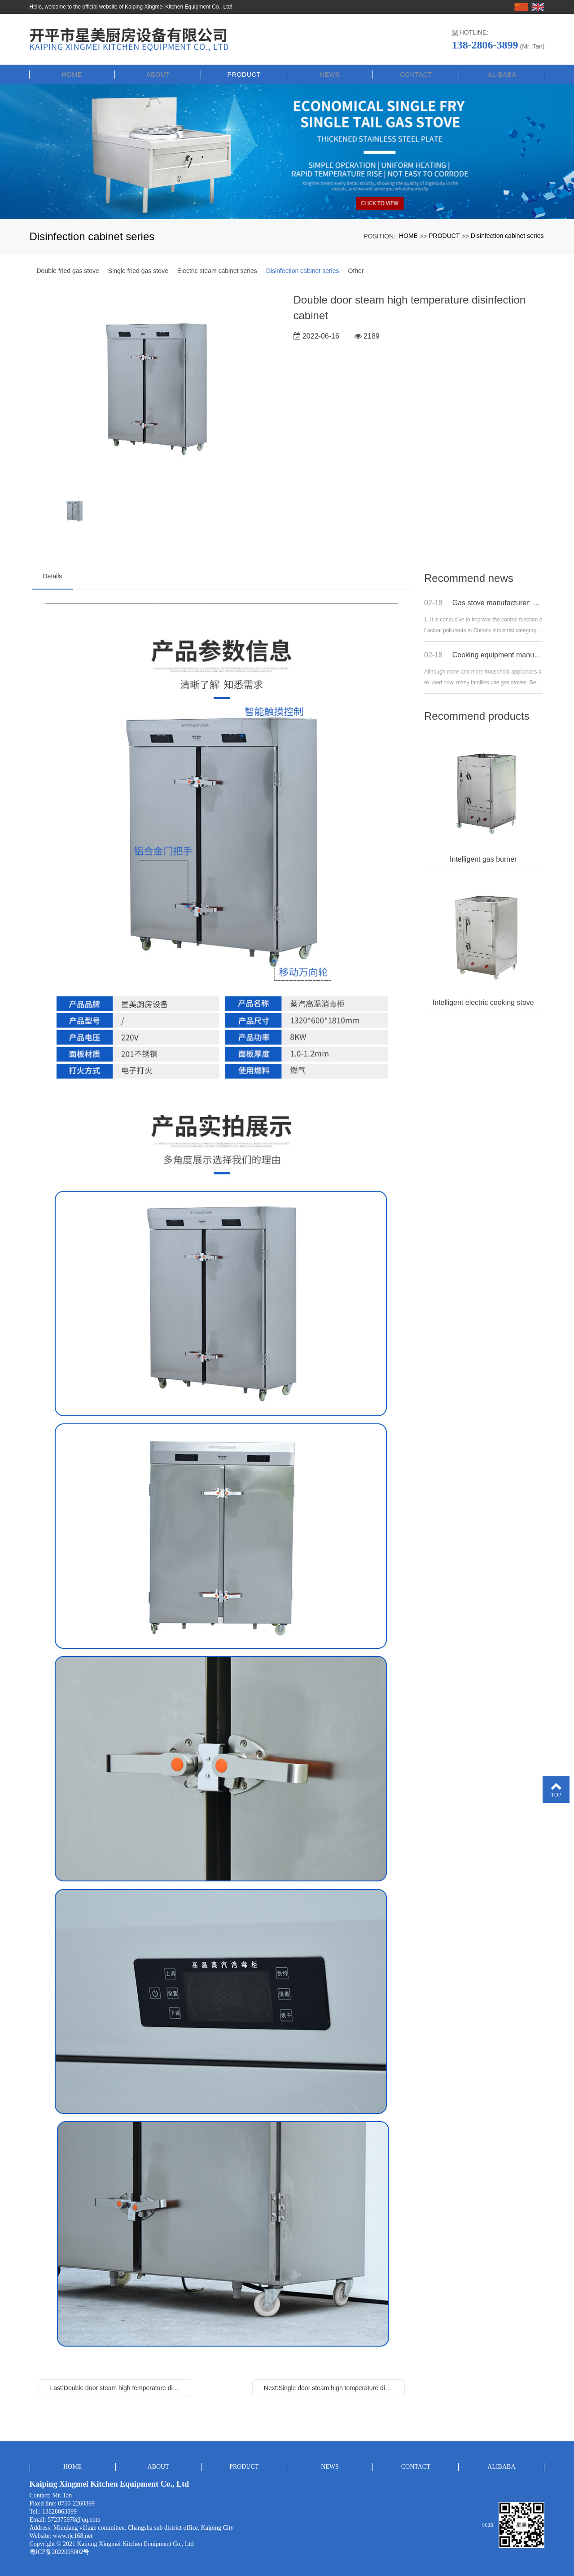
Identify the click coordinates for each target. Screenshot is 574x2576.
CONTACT (416, 73)
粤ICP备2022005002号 (60, 2550)
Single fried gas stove (138, 269)
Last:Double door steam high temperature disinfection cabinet (117, 2386)
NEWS (330, 73)
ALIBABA (502, 73)
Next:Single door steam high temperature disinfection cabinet (331, 2386)
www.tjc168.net (73, 2534)
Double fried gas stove (68, 269)
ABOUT (158, 73)
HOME (72, 73)
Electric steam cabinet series (217, 269)
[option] (156, 388)
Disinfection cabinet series (507, 234)
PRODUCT (244, 73)
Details (52, 574)
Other (356, 269)
